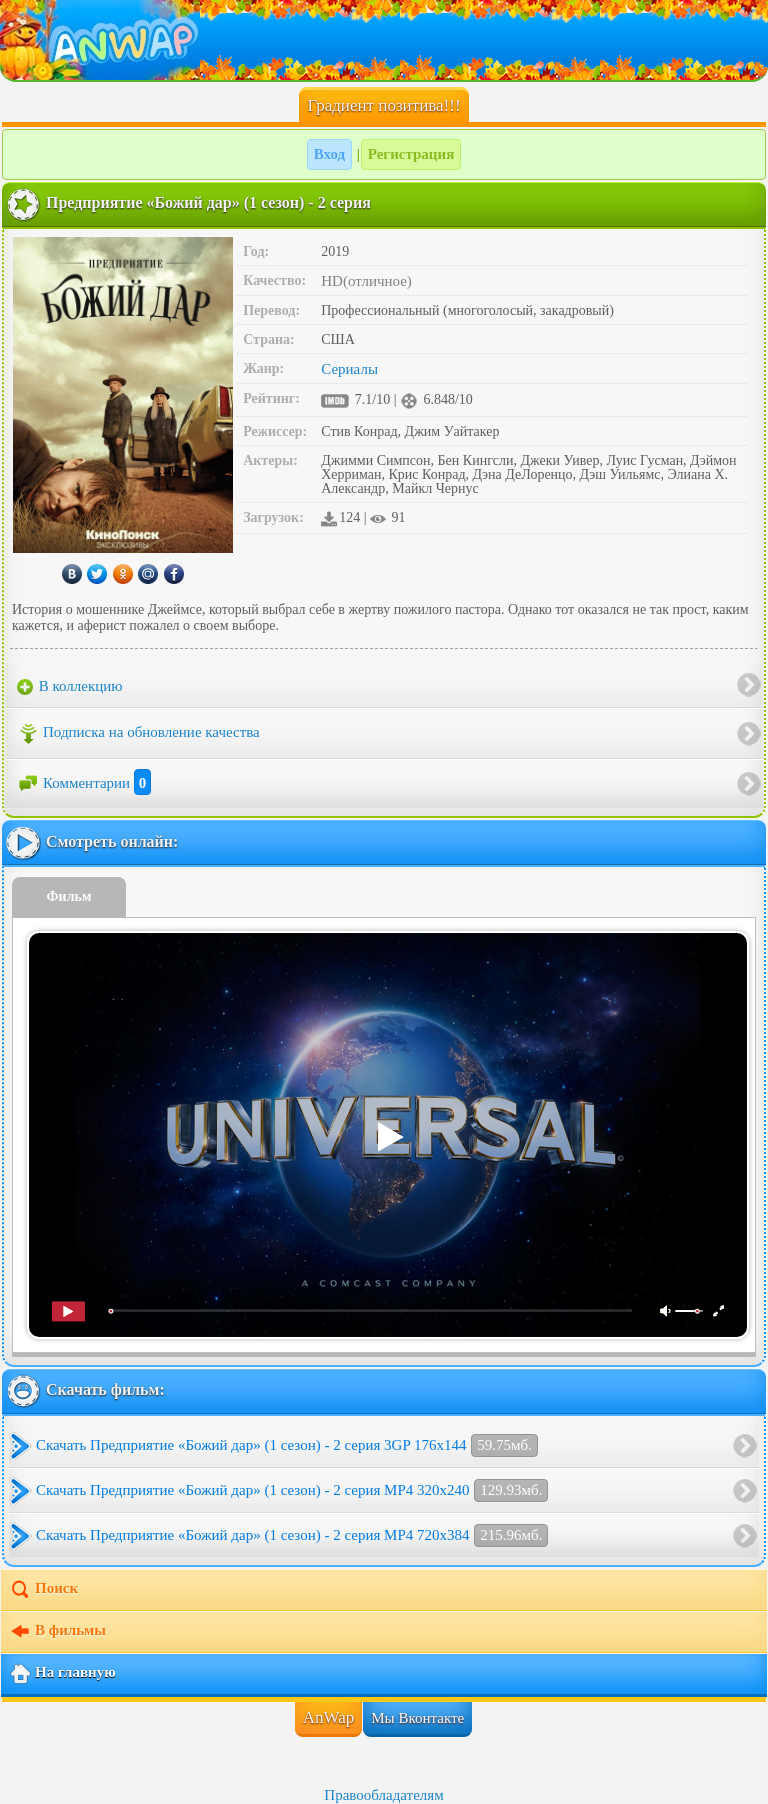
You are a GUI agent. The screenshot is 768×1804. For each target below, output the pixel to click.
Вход (329, 154)
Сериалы (349, 369)
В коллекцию (70, 687)
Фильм (69, 896)
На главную (62, 1674)
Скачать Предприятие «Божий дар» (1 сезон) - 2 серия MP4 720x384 (292, 1535)
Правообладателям (383, 1795)
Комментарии (84, 783)
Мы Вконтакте (417, 1718)
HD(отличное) (366, 281)
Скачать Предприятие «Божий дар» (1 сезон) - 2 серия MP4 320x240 (292, 1490)
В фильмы (57, 1632)
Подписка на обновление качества (138, 734)
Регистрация (411, 154)
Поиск (43, 1590)
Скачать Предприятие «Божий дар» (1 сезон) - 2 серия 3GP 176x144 (287, 1445)
